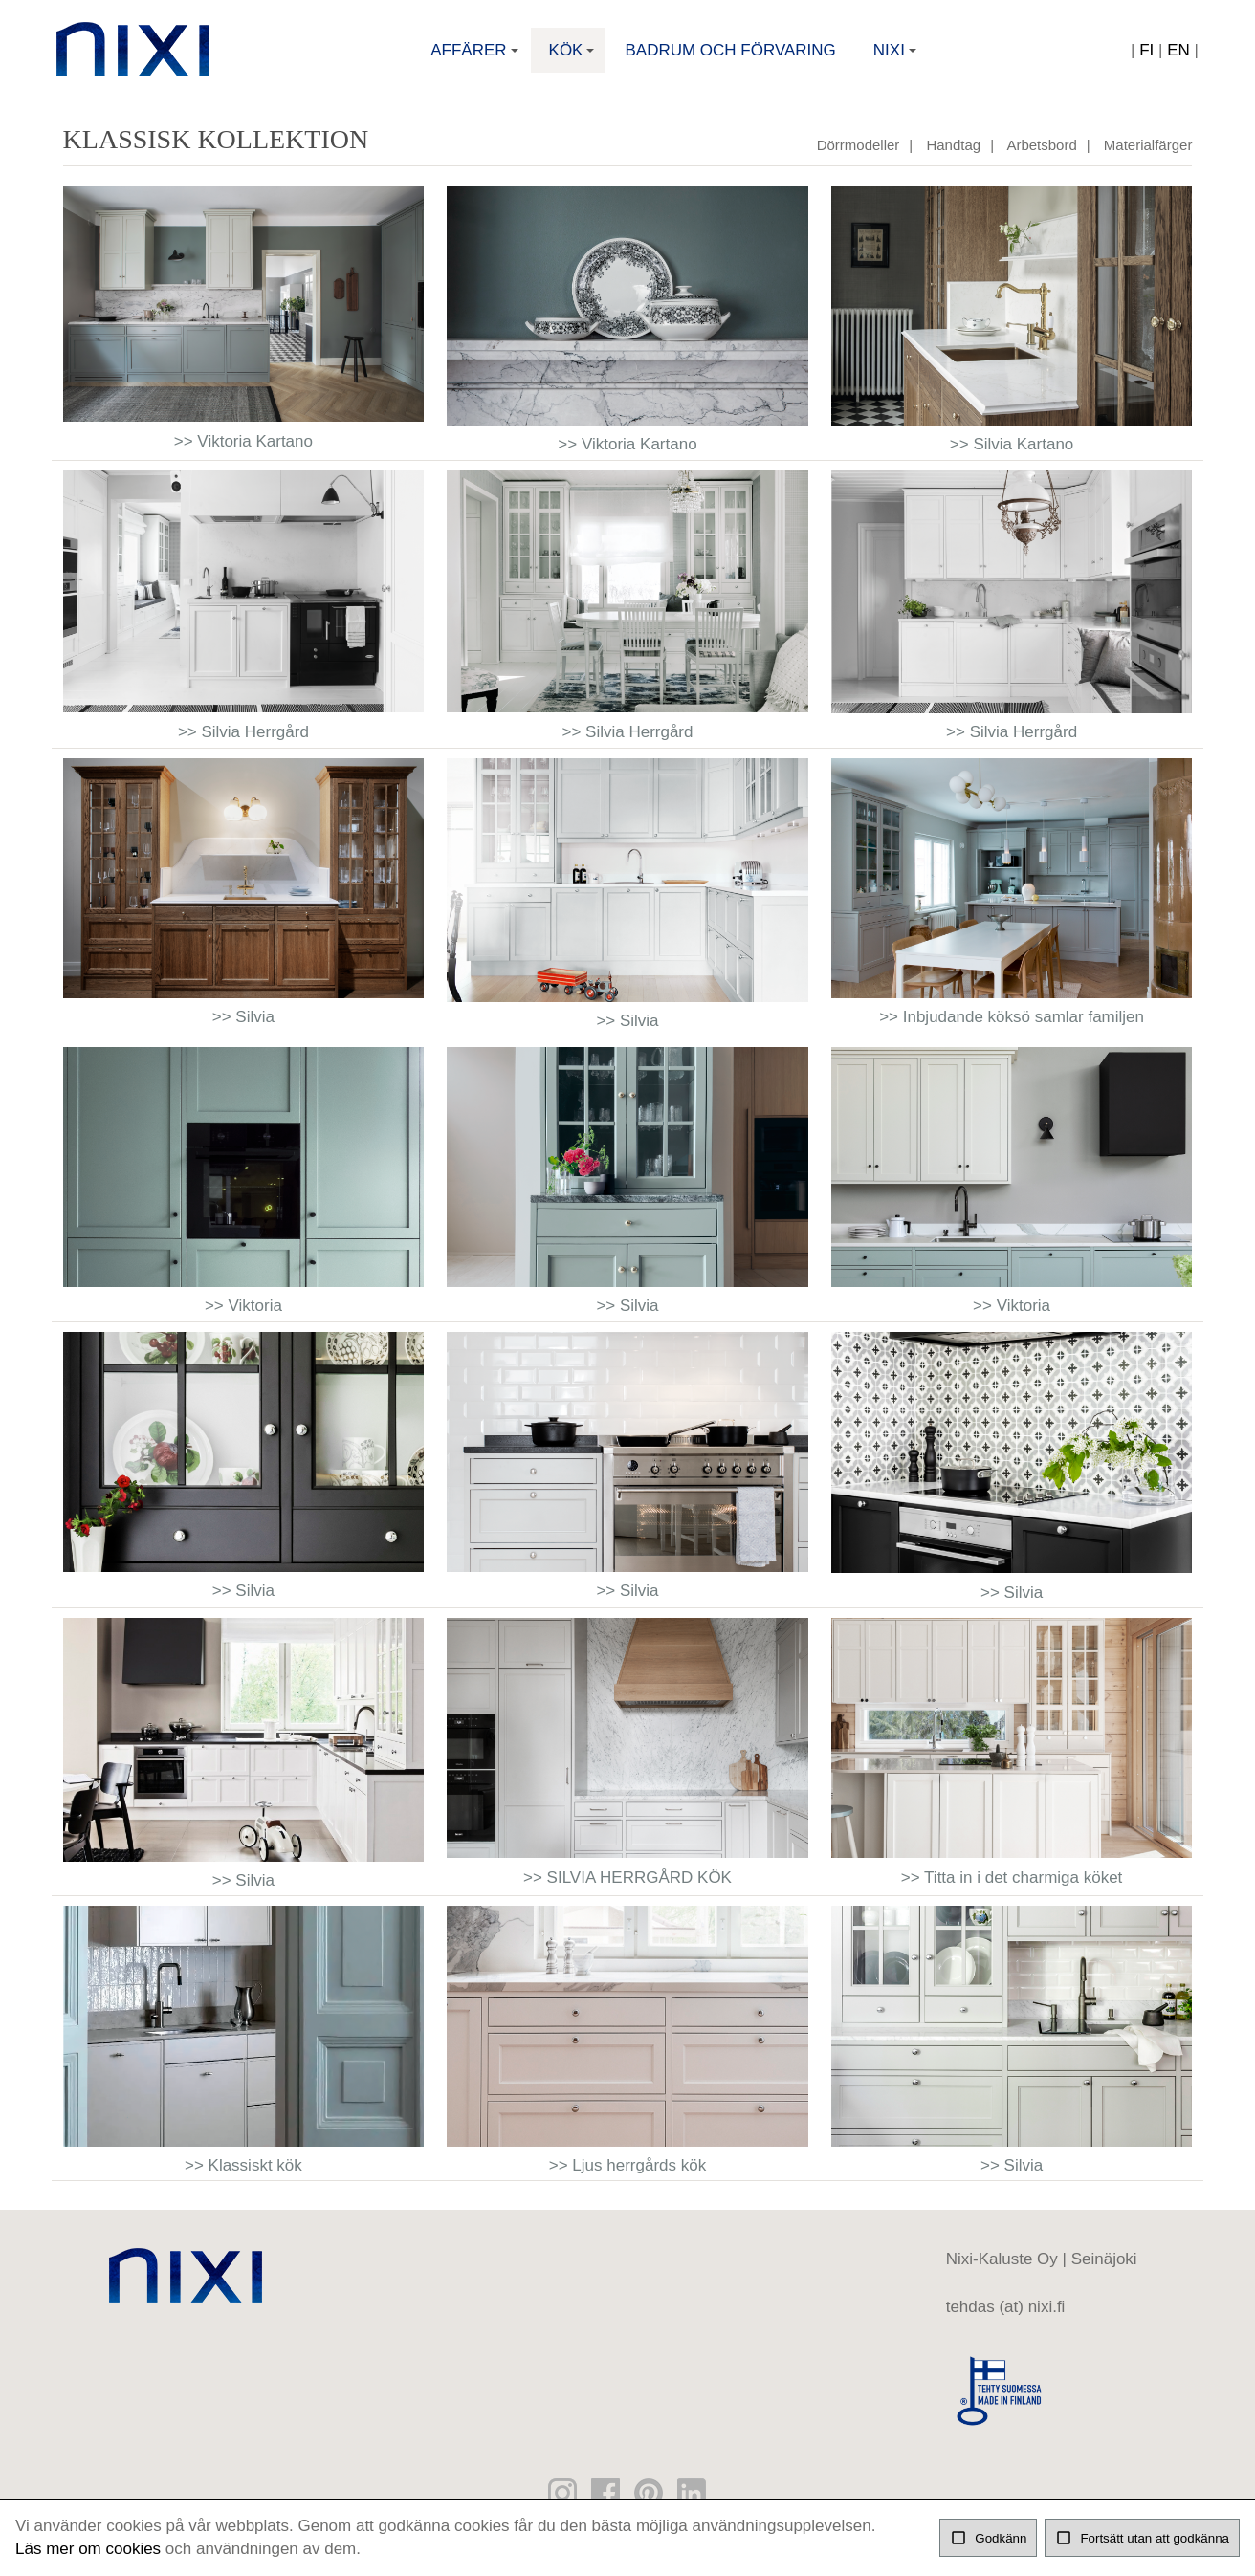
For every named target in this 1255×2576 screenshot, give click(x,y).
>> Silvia (243, 1027)
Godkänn (988, 2537)
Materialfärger (1148, 155)
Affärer (476, 60)
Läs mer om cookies (88, 2549)
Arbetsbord (1041, 155)
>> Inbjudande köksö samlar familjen (1011, 1027)
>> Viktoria (243, 1316)
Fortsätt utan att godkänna (1142, 2537)
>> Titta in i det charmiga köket (1012, 1888)
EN (1172, 53)
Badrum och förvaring (730, 53)
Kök (574, 60)
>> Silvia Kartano (1011, 455)
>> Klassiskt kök (243, 2176)
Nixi (896, 60)
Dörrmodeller (858, 155)
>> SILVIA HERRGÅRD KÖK (627, 1888)
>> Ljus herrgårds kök (627, 2176)
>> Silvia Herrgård (243, 742)
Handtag (953, 155)
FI (1141, 53)
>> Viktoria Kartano (243, 452)
